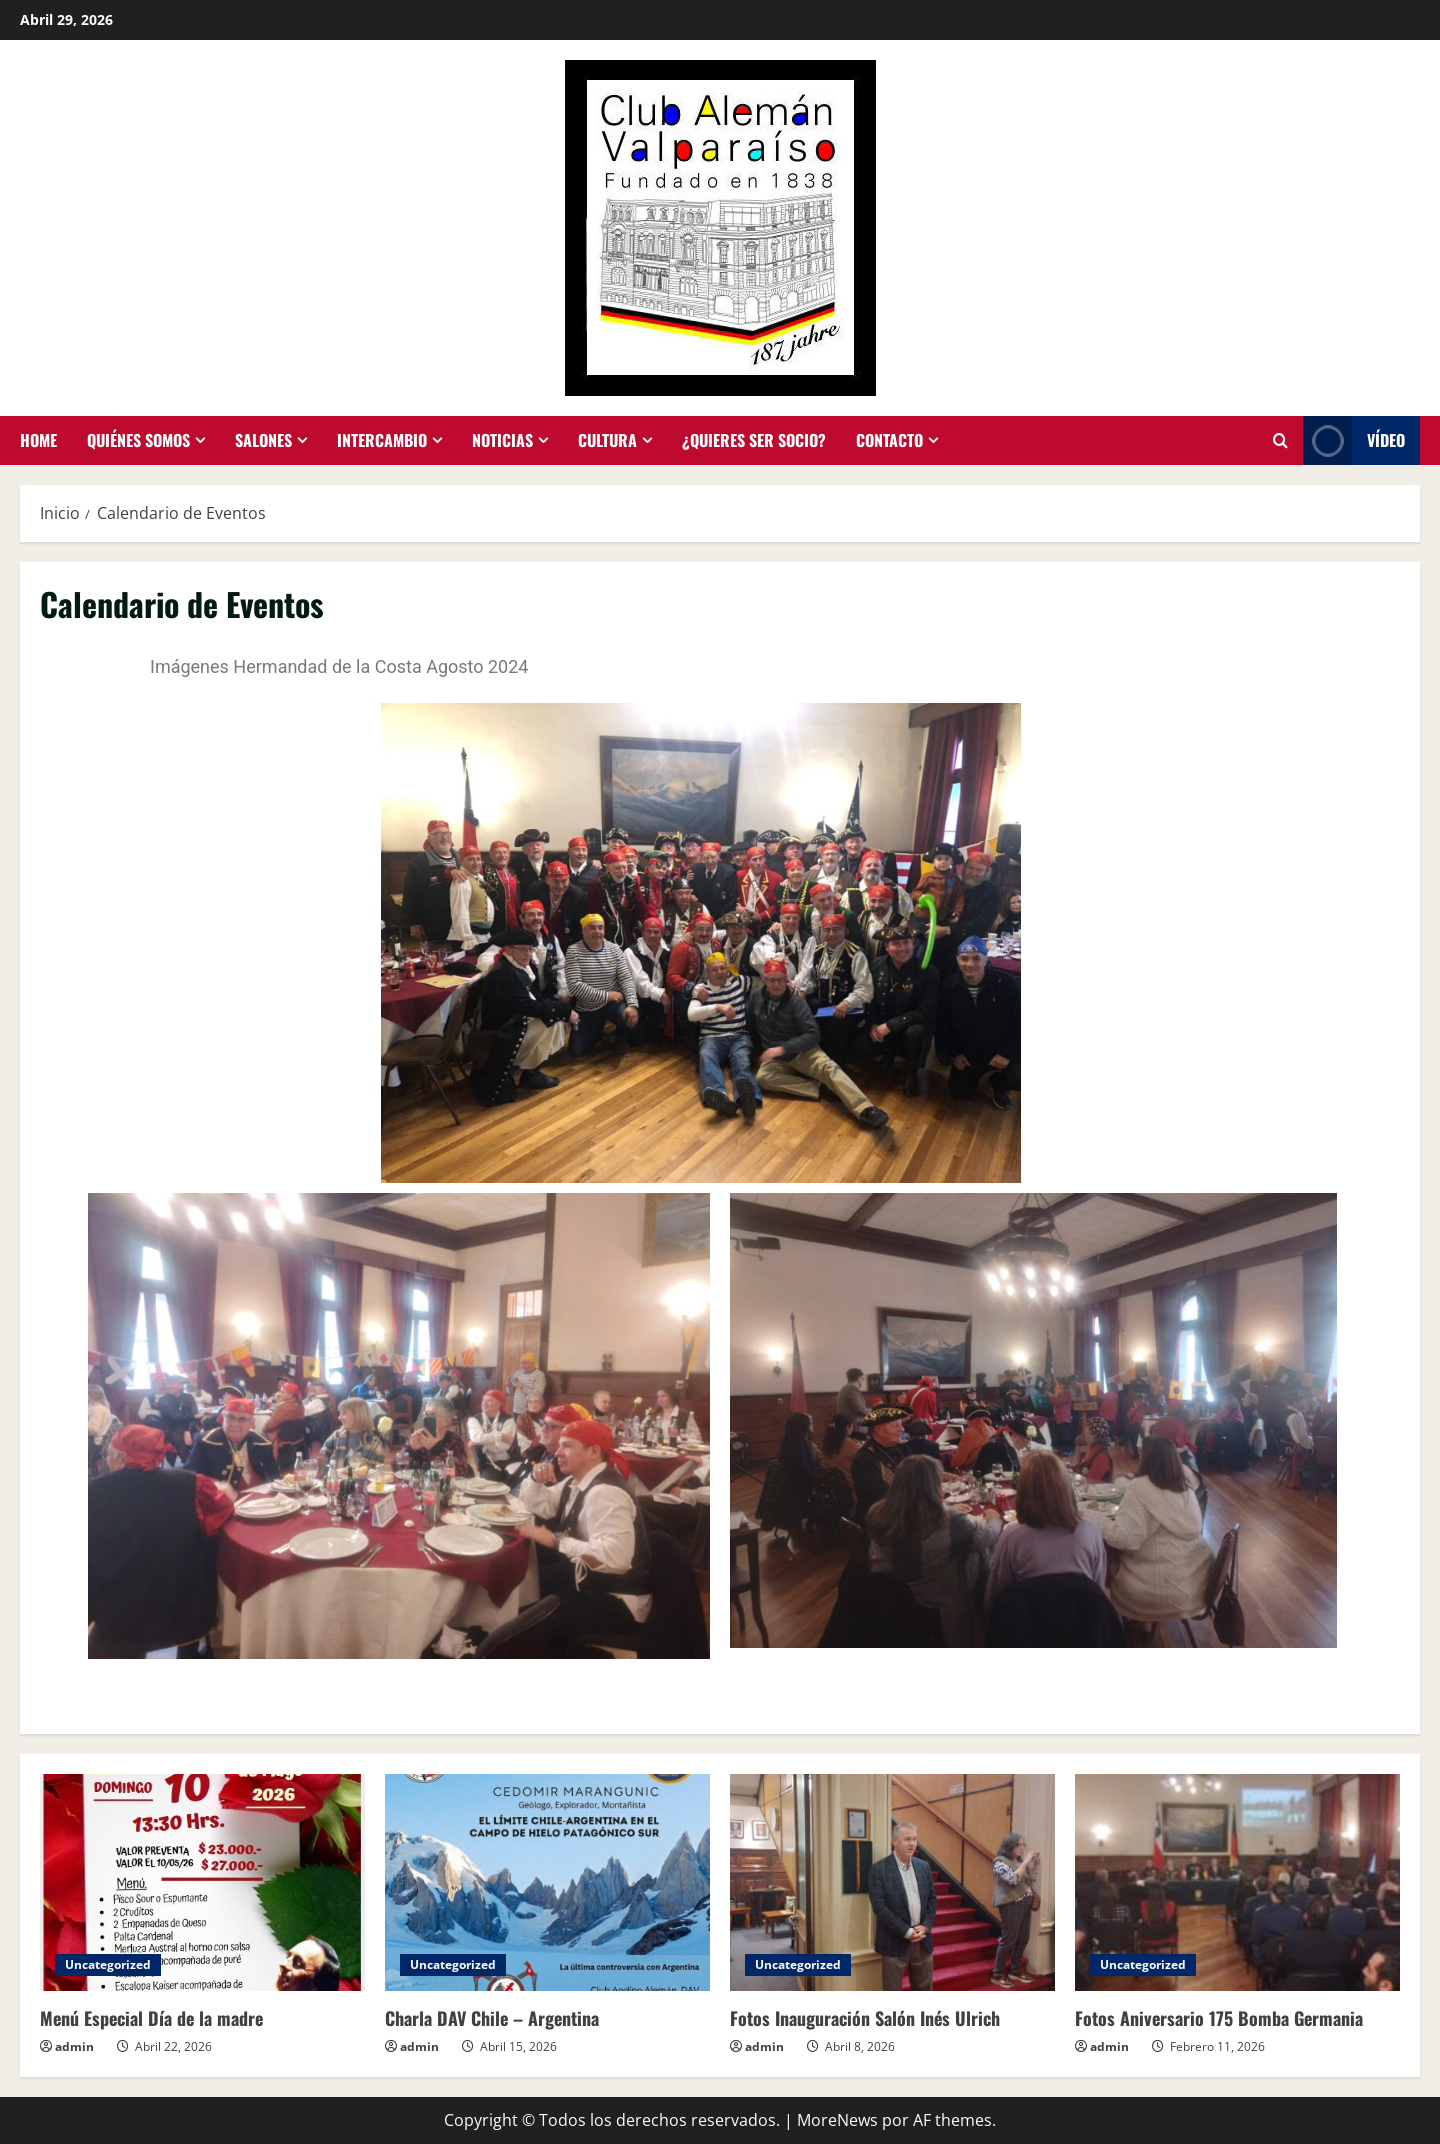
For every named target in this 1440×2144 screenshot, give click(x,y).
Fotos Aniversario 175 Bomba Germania (1219, 2018)
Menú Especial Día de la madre (151, 2018)
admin (74, 2046)
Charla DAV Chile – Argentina (492, 2018)
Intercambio (382, 440)
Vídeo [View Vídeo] (1354, 440)
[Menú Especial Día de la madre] (202, 1882)
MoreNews (837, 2120)
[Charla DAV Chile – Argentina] (547, 1882)
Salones (263, 440)
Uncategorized (108, 1964)
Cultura (607, 440)
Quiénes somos (138, 440)
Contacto (889, 440)
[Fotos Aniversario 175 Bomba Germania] (1237, 1882)
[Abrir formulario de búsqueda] (1280, 440)
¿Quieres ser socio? (754, 440)
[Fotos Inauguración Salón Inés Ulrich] (892, 1882)
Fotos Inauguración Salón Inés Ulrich (865, 2018)
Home (38, 440)
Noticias (502, 440)
